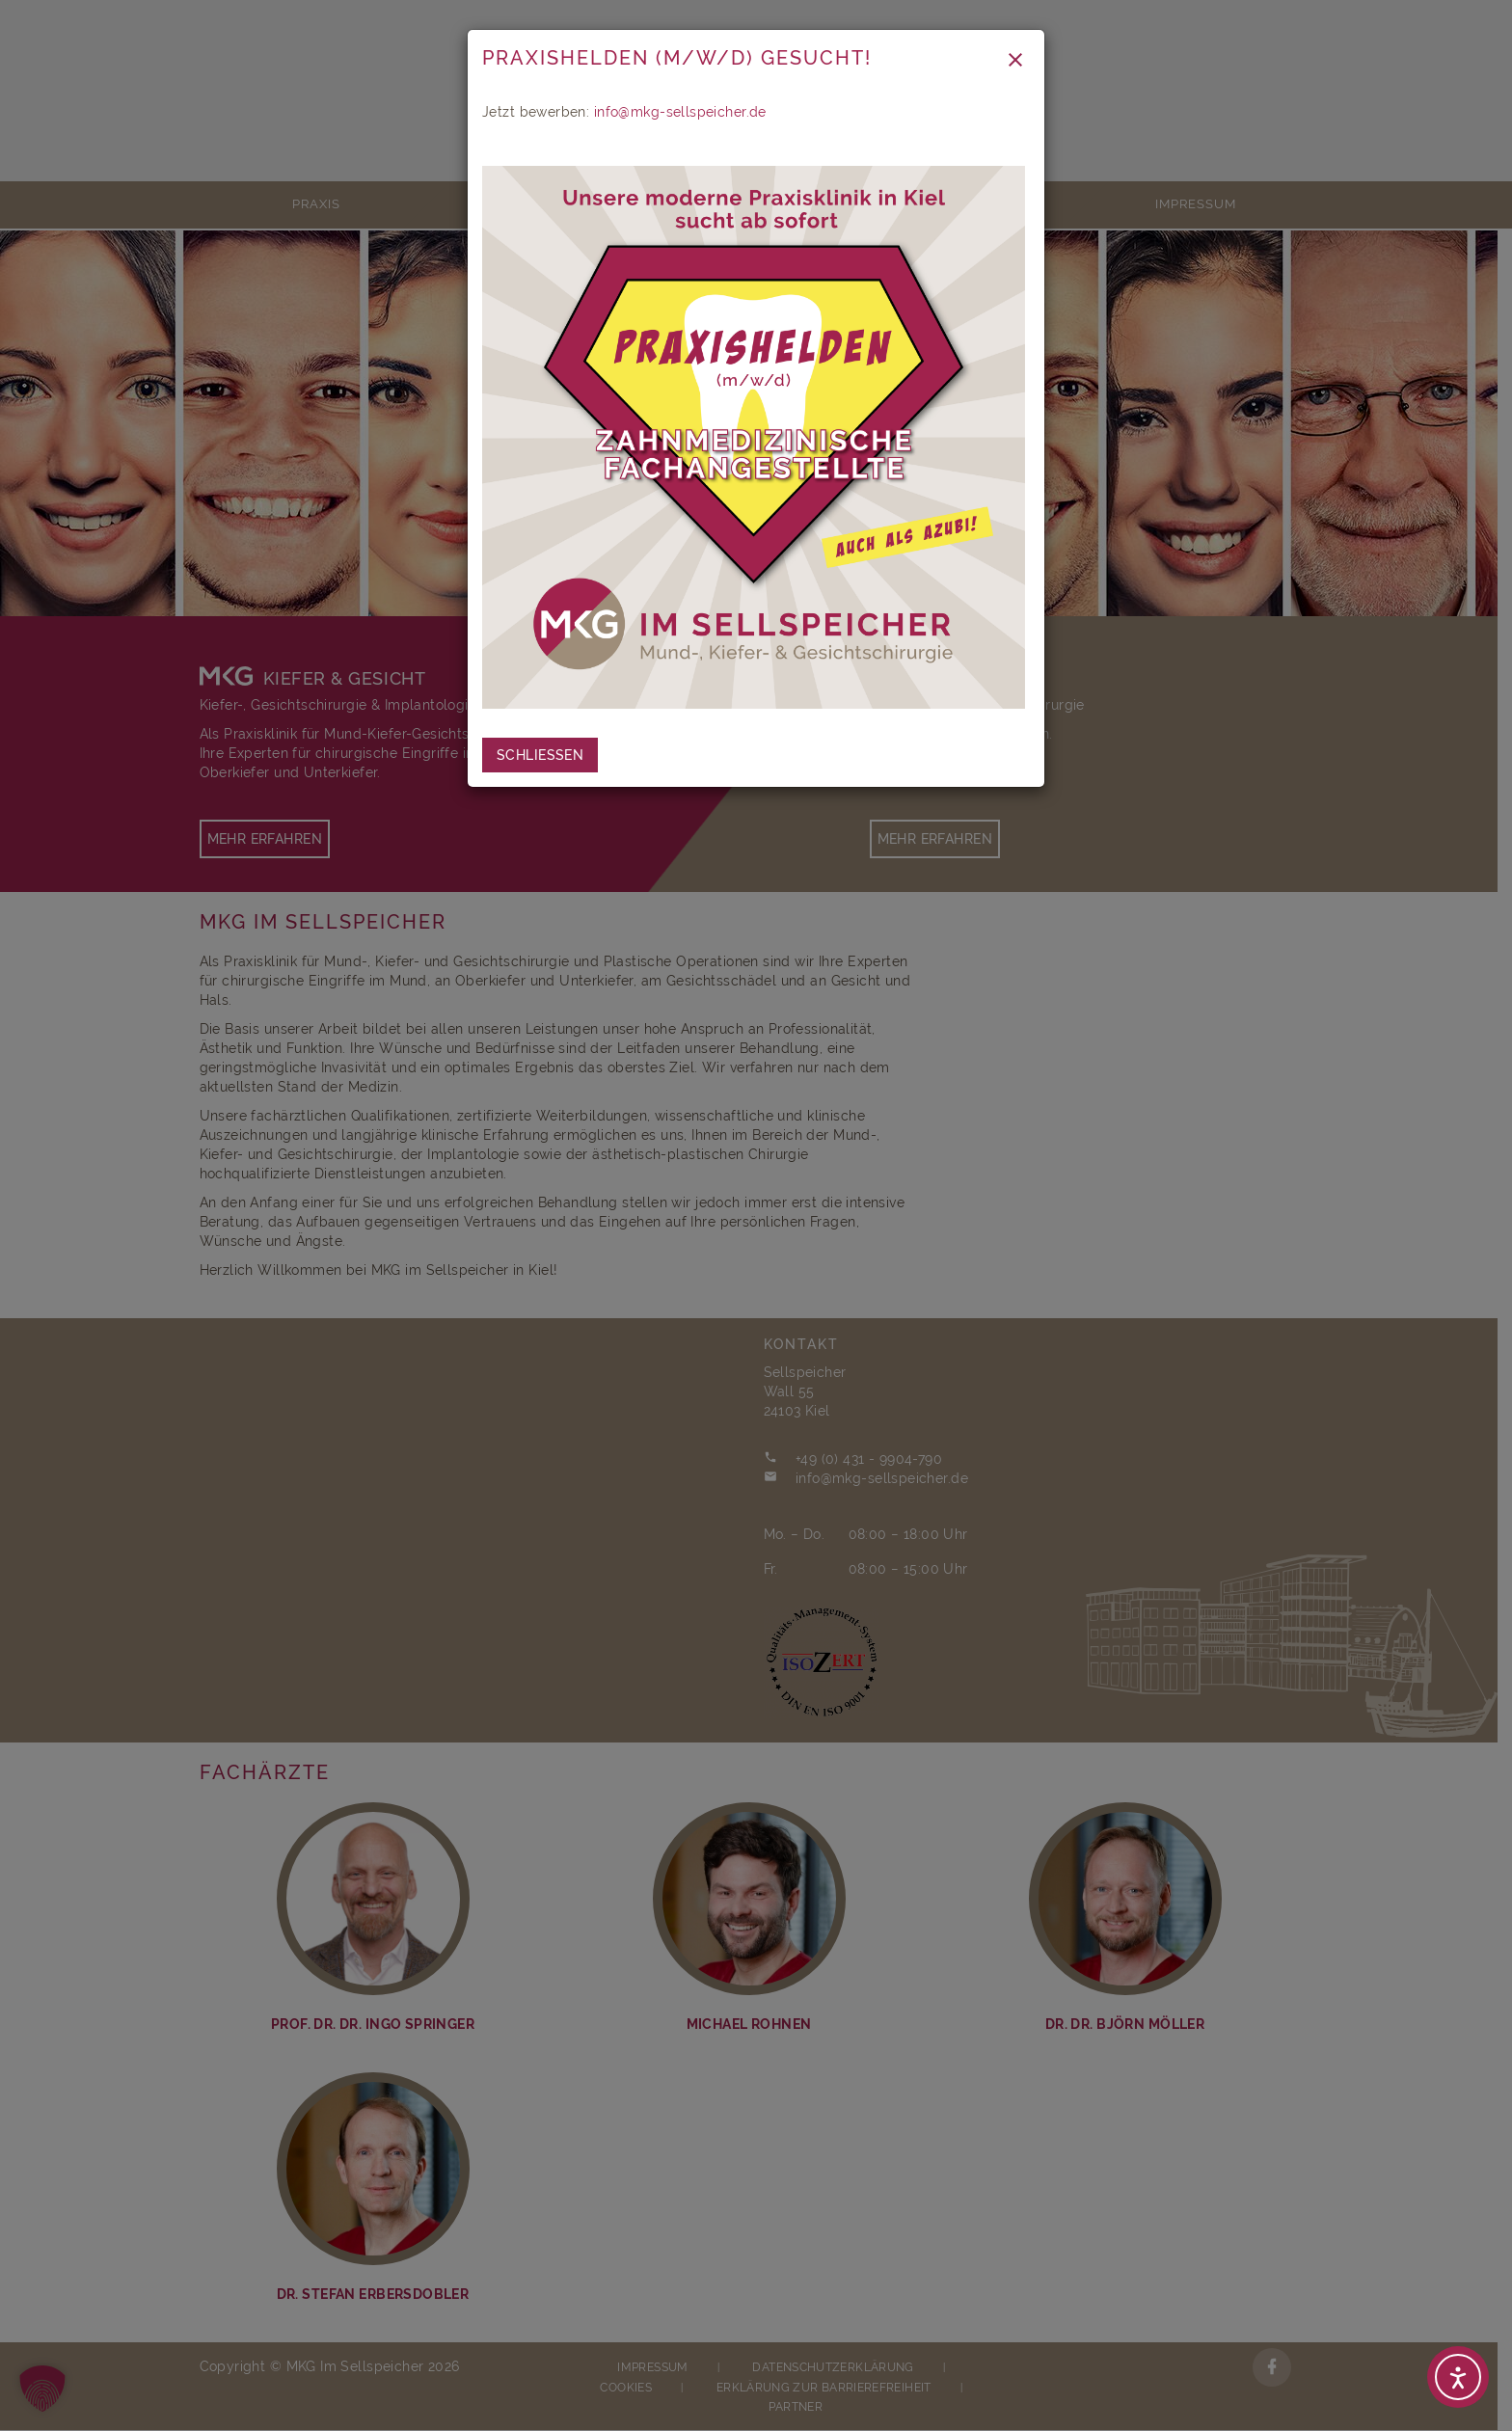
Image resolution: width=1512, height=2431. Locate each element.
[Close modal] (1015, 59)
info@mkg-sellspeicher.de (680, 112)
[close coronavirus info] (540, 755)
